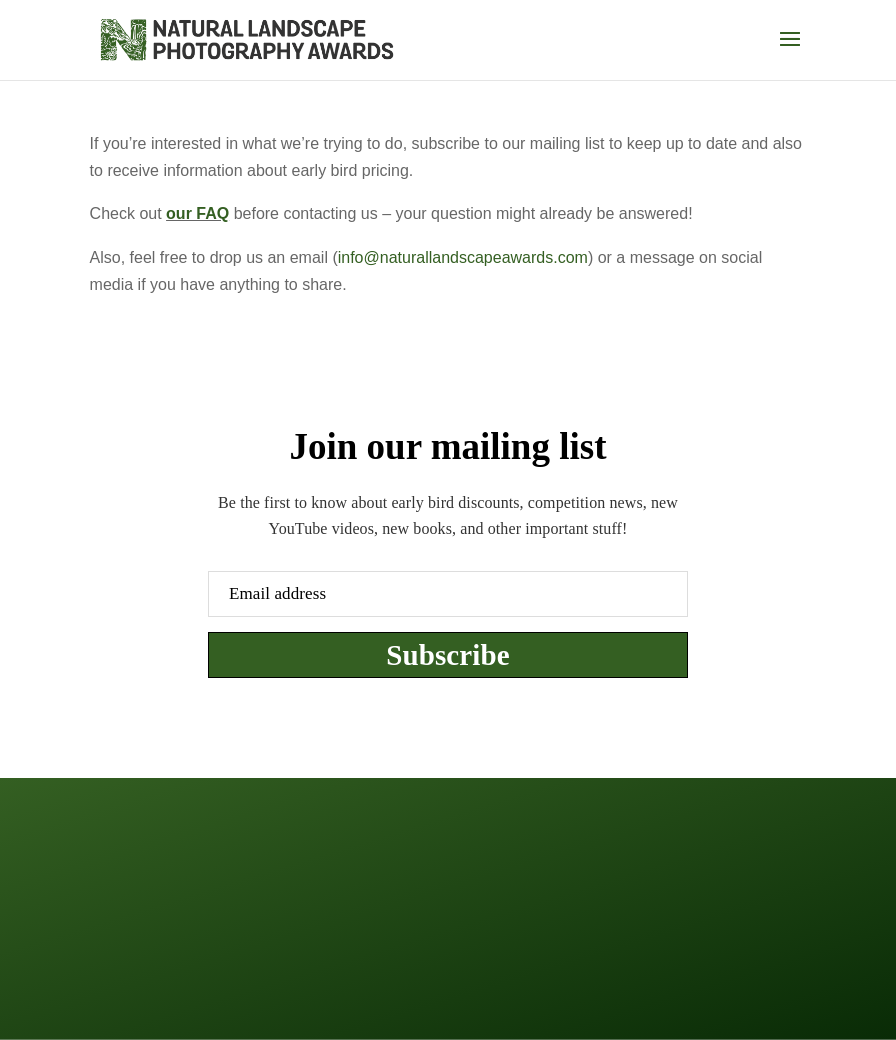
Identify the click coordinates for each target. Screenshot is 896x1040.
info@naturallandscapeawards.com (463, 257)
